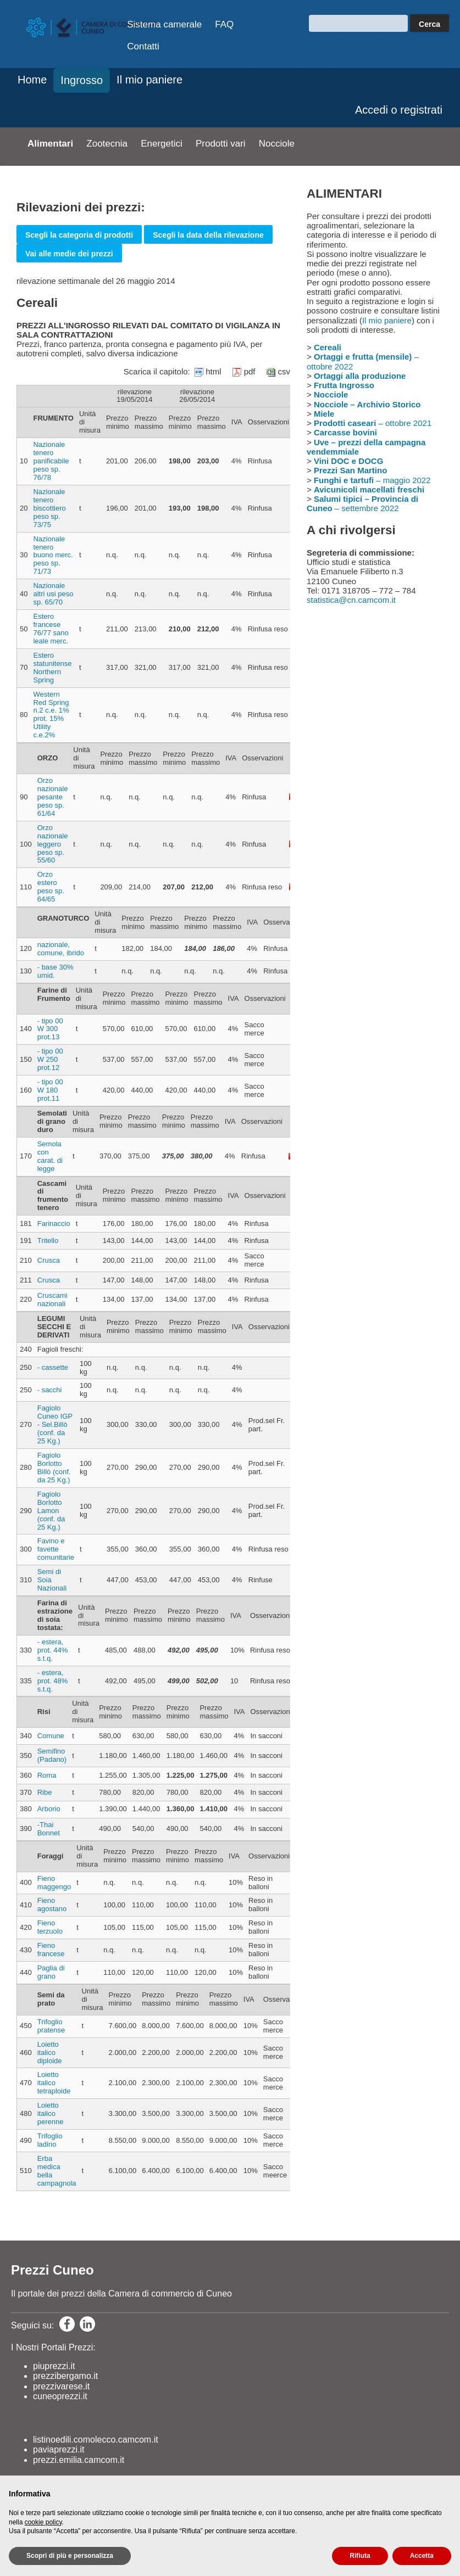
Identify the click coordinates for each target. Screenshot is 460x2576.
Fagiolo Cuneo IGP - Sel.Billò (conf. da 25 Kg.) (55, 1424)
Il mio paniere (149, 80)
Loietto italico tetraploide (54, 2082)
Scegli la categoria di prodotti (79, 235)
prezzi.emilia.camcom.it (78, 2460)
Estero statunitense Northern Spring (52, 667)
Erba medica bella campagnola (56, 2170)
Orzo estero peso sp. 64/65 (50, 886)
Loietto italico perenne (50, 2113)
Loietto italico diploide (49, 2052)
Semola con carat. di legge (50, 1156)
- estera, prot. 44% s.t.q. (52, 1650)
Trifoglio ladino (50, 2140)
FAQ (224, 24)
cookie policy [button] (43, 2522)
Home (32, 80)
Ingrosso (81, 80)
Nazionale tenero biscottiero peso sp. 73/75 (49, 508)
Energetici (161, 143)
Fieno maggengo (54, 1882)
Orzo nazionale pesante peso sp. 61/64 (52, 796)
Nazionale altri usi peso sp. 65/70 (53, 593)
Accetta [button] (422, 2556)
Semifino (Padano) (51, 1755)
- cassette (52, 1367)
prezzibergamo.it (65, 2376)
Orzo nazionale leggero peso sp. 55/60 (52, 844)
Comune (50, 1736)
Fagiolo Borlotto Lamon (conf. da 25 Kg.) (51, 1510)
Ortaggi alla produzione (360, 375)
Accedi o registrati (398, 110)
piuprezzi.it (54, 2366)
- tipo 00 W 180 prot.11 (50, 1090)
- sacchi (49, 1390)
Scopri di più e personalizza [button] (69, 2556)
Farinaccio (53, 1223)
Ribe (44, 1792)
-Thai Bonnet (48, 1829)
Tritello (48, 1240)
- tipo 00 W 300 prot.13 (50, 1029)
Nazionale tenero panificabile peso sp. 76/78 (51, 460)
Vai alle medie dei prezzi (69, 253)
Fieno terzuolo (50, 1927)
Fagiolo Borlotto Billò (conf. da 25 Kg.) (54, 1467)
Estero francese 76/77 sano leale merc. (50, 628)
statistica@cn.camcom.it (351, 599)
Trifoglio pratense (51, 2026)
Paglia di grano (51, 1972)
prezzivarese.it (61, 2386)
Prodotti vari (221, 143)
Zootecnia (107, 143)
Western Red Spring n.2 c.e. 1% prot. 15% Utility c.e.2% (51, 715)
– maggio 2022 (372, 480)
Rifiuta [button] (360, 2556)
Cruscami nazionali (52, 1299)
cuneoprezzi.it (60, 2396)
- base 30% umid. (55, 971)
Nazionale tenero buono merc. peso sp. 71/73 (53, 555)
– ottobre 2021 (372, 423)
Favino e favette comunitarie (55, 1549)
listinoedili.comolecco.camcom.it (95, 2439)
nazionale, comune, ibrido (60, 948)
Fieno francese (51, 1949)
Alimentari (50, 143)
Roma (47, 1775)
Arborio (48, 1809)
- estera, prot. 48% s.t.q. (52, 1680)
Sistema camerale (164, 24)
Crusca (48, 1260)
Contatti (143, 46)
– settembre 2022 (362, 503)
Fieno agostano (52, 1904)
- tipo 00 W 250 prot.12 (50, 1059)
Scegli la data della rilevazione (208, 235)
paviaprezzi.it (58, 2449)
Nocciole (277, 143)
